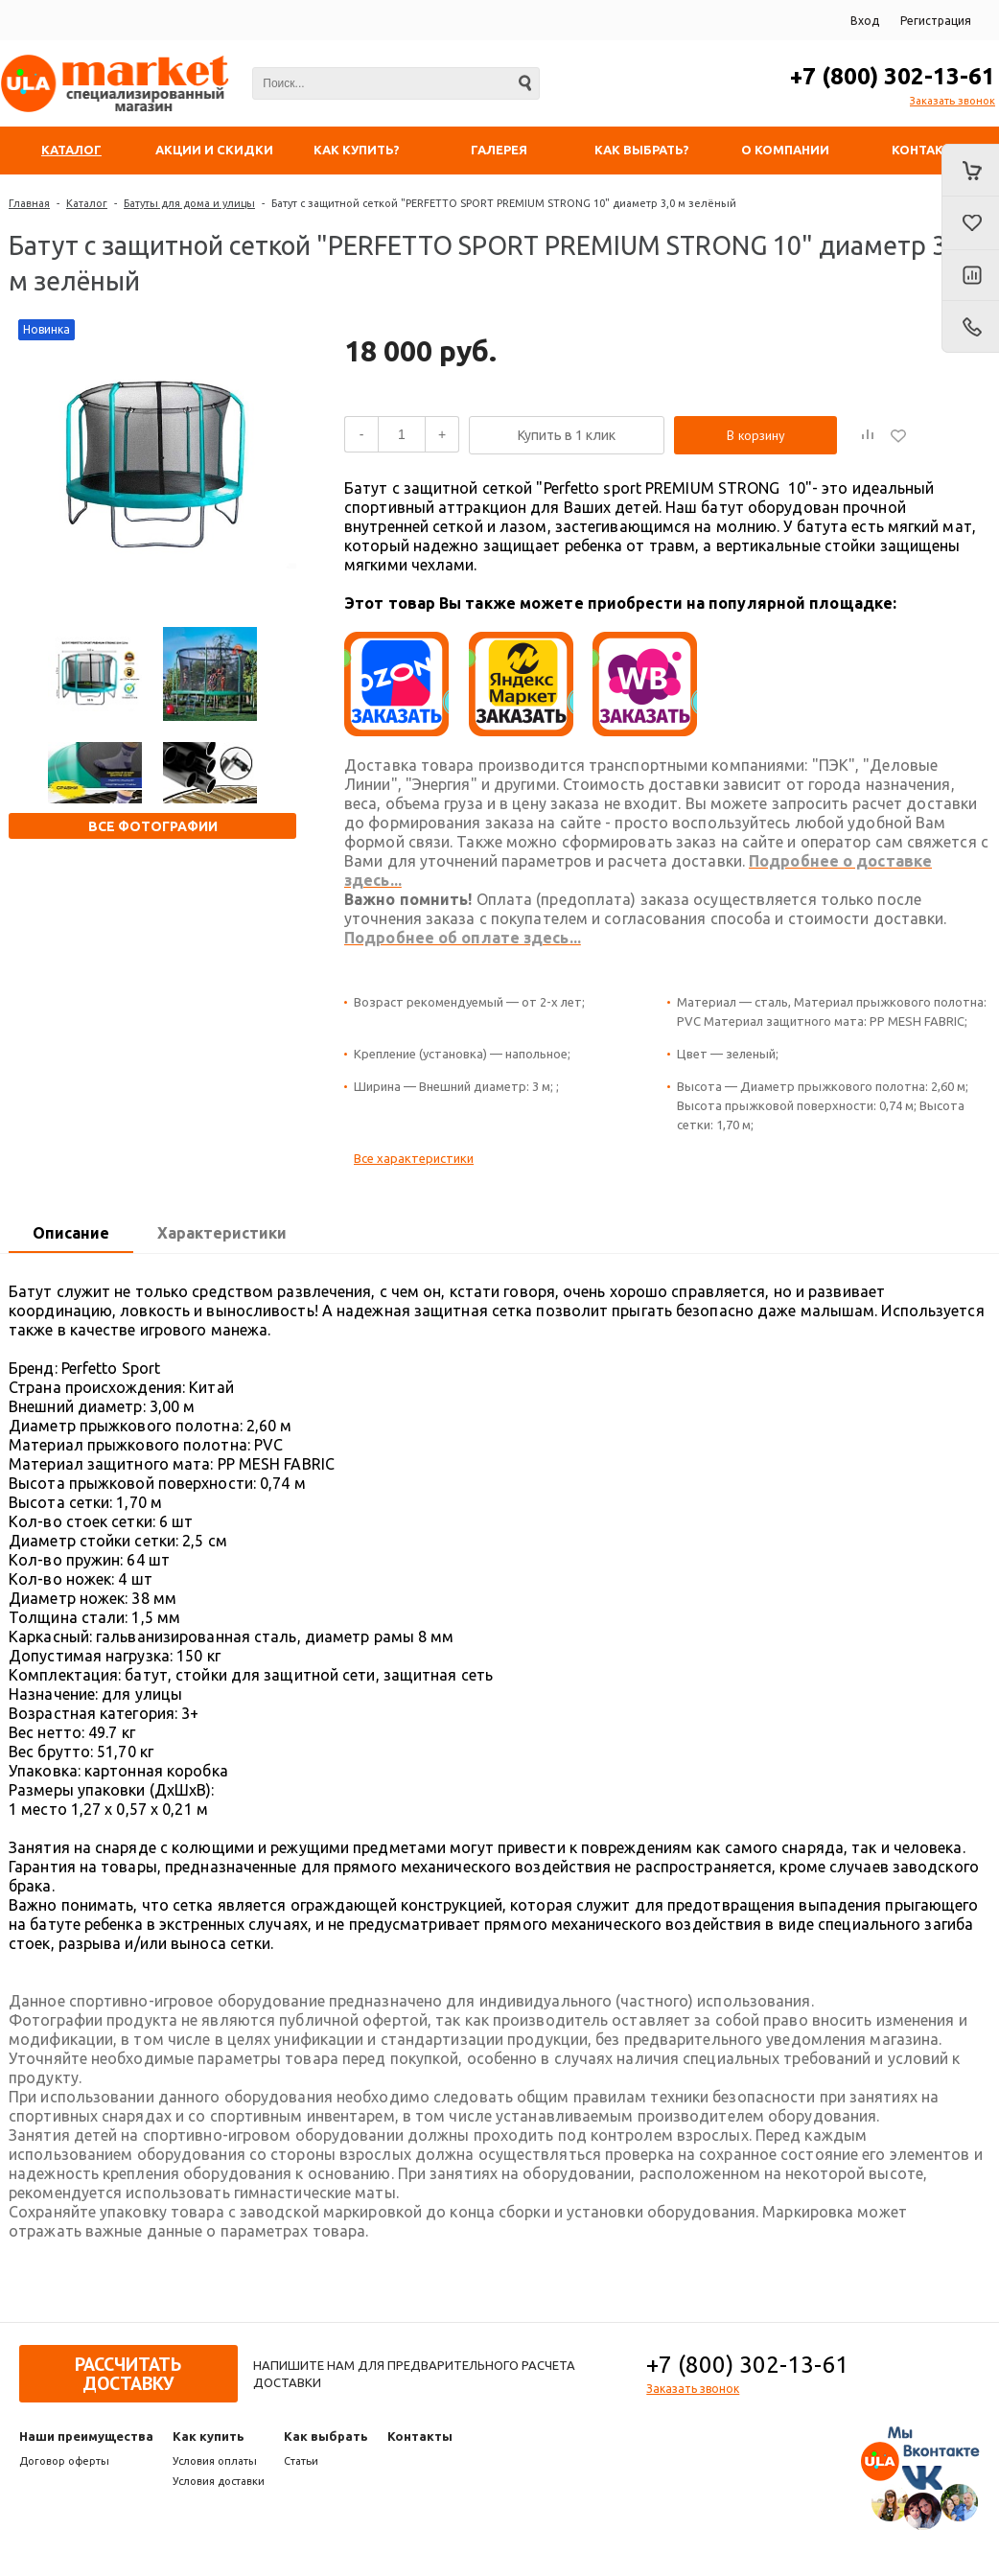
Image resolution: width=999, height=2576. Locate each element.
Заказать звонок (952, 100)
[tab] (71, 1234)
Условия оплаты (215, 2461)
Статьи (301, 2461)
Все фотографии (153, 826)
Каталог (86, 203)
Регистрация (935, 20)
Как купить (208, 2436)
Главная (29, 203)
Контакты (420, 2436)
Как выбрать (326, 2436)
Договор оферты (64, 2461)
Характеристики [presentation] (222, 1233)
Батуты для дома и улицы (189, 203)
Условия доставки (219, 2481)
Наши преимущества (86, 2436)
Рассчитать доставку (128, 2374)
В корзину (756, 435)
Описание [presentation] (71, 1233)
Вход (864, 20)
